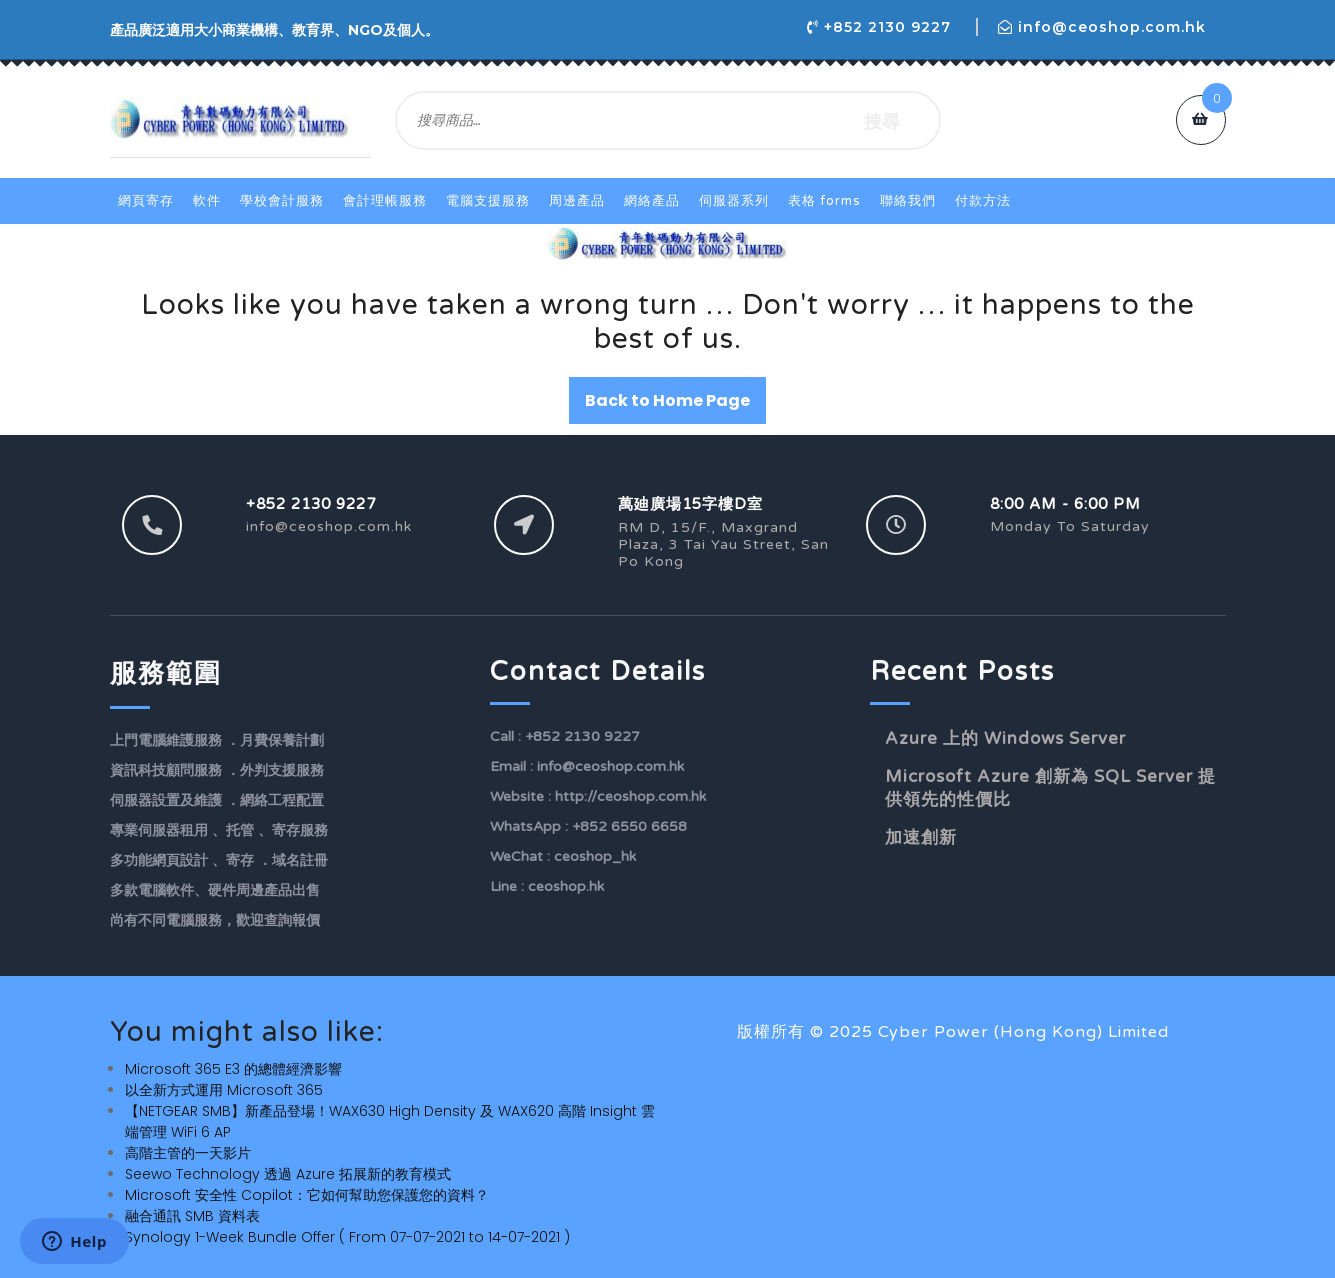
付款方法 (983, 201)
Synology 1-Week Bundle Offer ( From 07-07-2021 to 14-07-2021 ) (347, 1237)
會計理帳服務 (385, 201)
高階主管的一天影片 (188, 1153)
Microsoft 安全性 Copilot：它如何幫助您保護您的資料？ (307, 1195)
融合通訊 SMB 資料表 (192, 1216)
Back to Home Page (667, 400)
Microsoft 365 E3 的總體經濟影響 (233, 1069)
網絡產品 (652, 201)
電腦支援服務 (488, 201)
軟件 (207, 201)
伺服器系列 (734, 201)
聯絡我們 (908, 201)
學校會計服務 (282, 201)
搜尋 (882, 120)
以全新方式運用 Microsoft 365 (224, 1090)
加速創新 (921, 837)
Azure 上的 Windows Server (1005, 738)
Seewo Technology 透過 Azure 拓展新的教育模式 (288, 1174)
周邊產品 (577, 201)
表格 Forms (824, 201)
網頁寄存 (146, 201)
